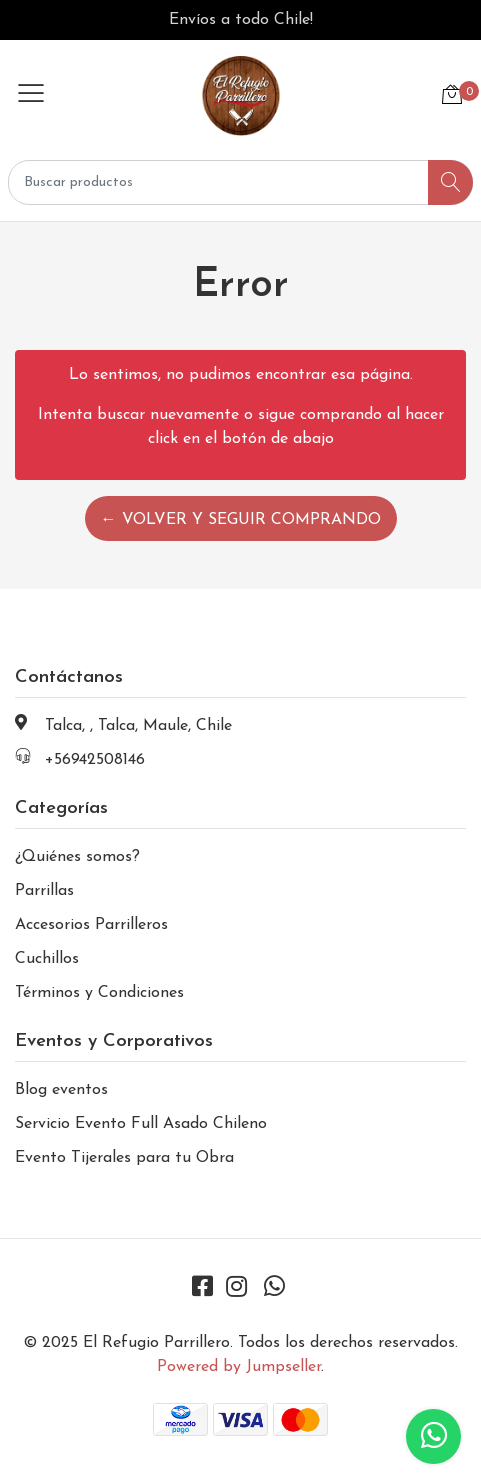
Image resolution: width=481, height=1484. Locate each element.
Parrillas (44, 891)
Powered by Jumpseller (239, 1367)
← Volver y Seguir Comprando (241, 520)
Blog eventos (61, 1090)
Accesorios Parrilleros (91, 925)
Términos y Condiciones (99, 993)
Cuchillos (47, 959)
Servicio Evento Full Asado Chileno (141, 1124)
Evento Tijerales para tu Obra (124, 1158)
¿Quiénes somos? (77, 857)
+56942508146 (95, 760)
